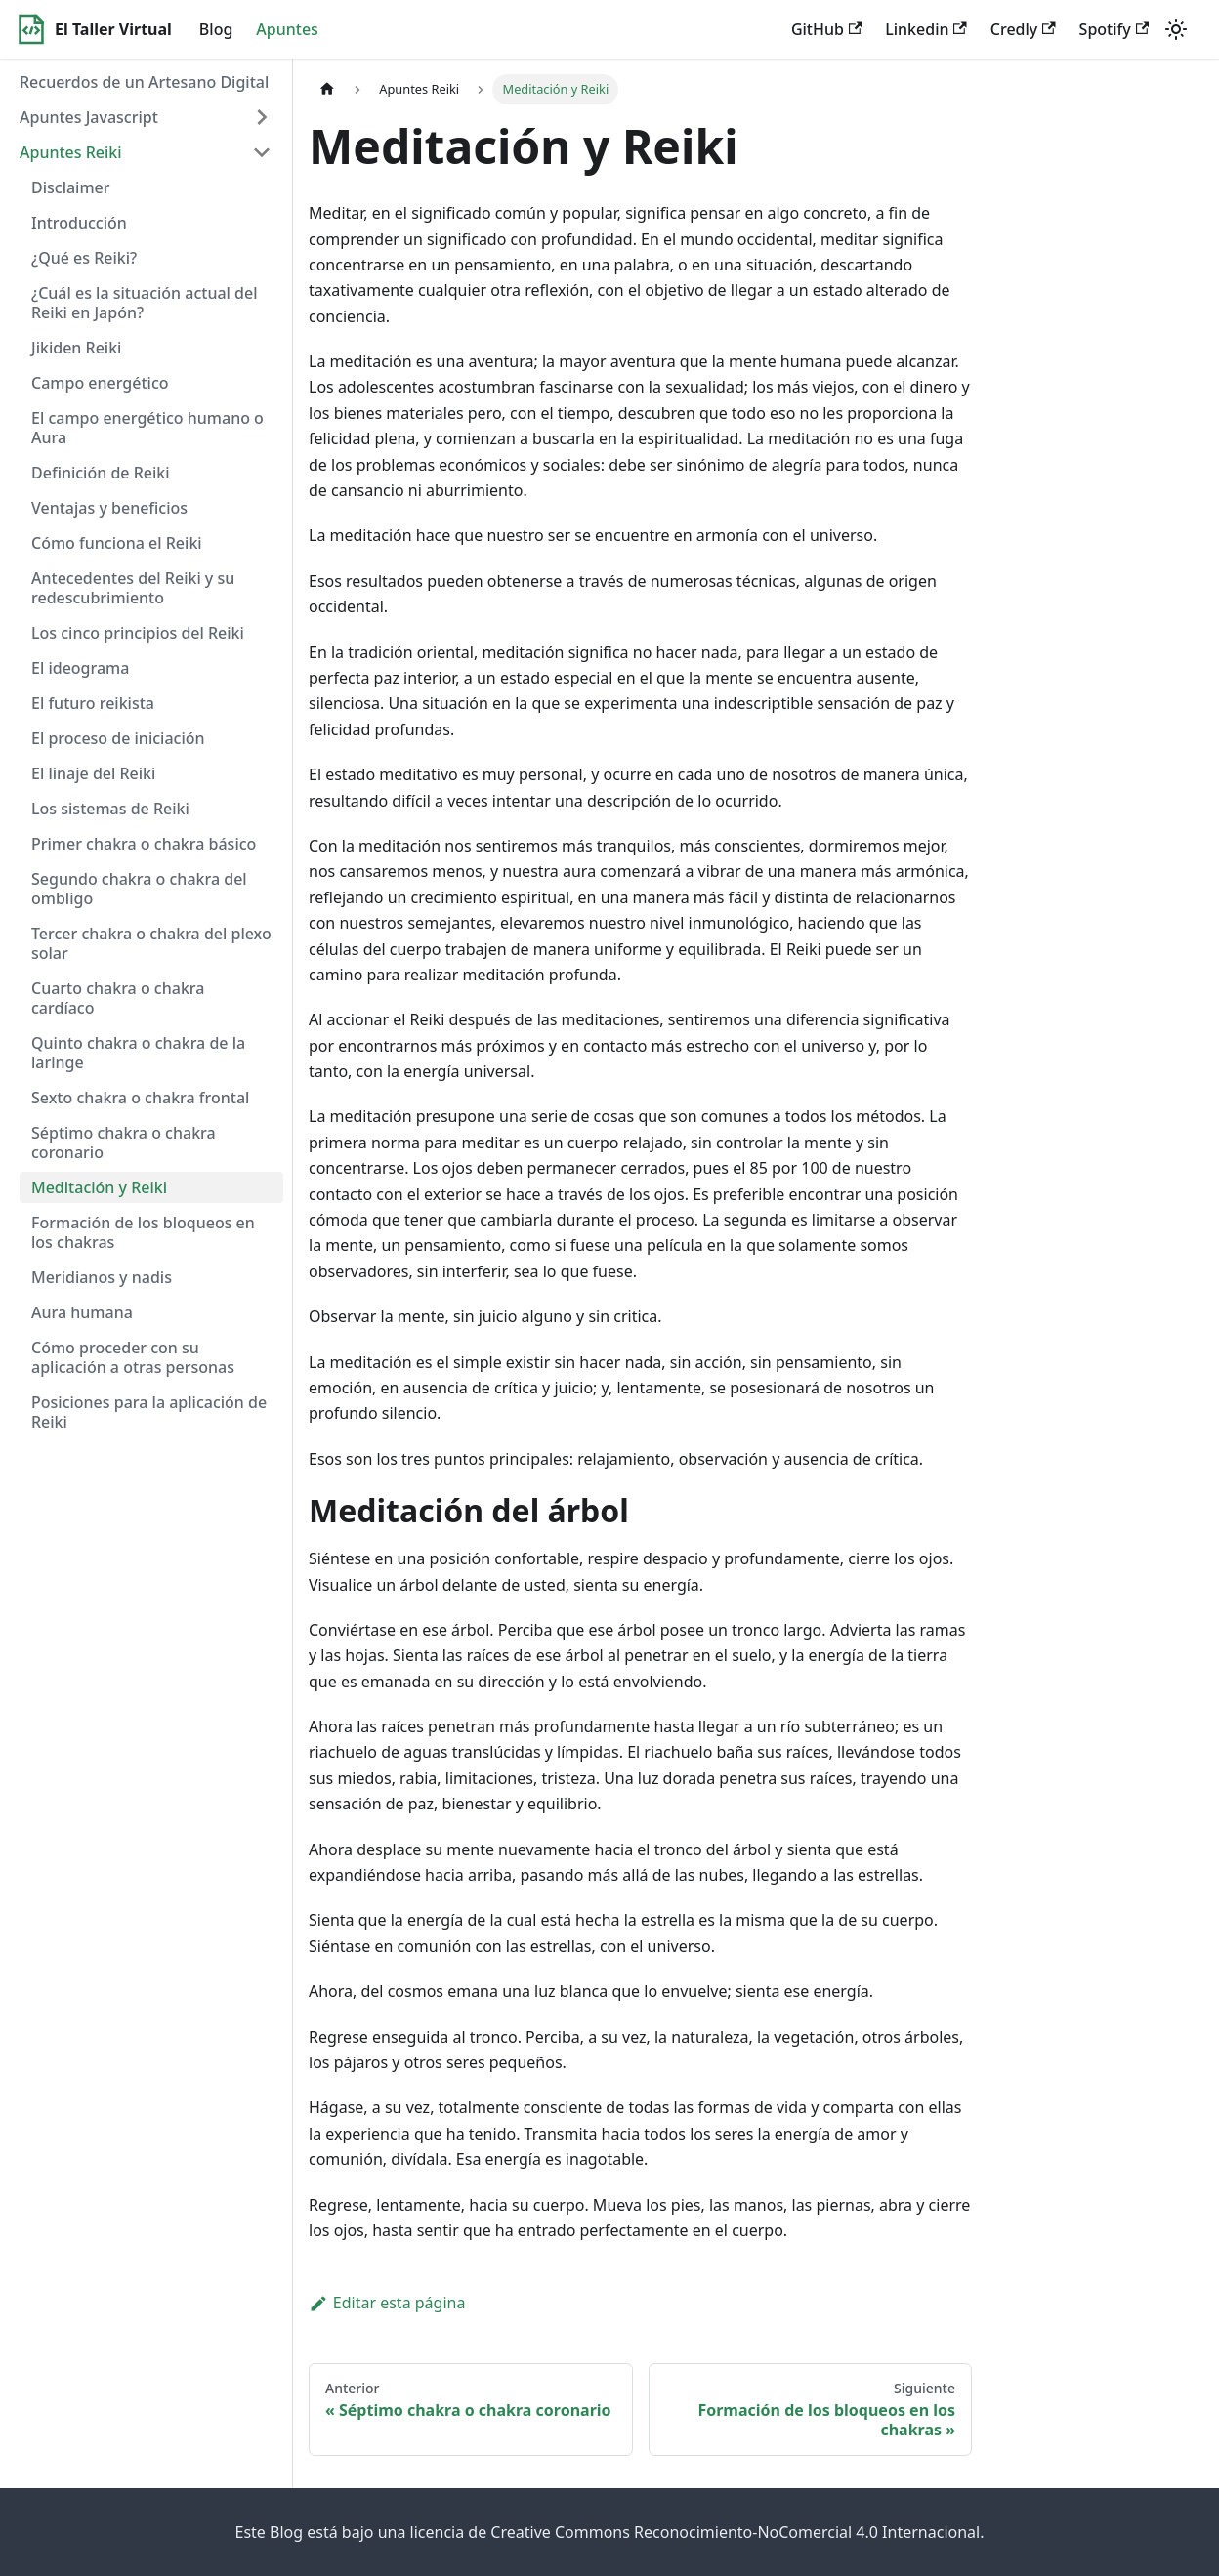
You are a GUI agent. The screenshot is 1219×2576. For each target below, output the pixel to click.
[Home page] (327, 89)
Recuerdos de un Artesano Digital (144, 82)
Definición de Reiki (100, 472)
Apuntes (287, 29)
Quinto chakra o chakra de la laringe (138, 1052)
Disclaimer (70, 187)
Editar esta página (387, 2302)
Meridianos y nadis (101, 1277)
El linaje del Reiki (93, 773)
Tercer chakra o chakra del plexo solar (151, 943)
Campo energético (100, 383)
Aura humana (82, 1312)
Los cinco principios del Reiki (137, 633)
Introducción (79, 222)
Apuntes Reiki (71, 152)
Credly (1023, 29)
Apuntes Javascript (89, 117)
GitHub (826, 29)
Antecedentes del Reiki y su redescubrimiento (132, 587)
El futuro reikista (92, 703)
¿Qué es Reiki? (84, 258)
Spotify (1114, 29)
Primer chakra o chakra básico (143, 843)
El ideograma (80, 668)
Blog (215, 29)
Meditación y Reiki (99, 1187)
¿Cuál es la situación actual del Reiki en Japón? (144, 302)
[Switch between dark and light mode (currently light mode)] (1176, 29)
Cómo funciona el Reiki (116, 543)
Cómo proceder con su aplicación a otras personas (132, 1357)
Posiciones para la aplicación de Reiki (149, 1412)
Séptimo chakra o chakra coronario (123, 1142)
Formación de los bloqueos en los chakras (143, 1232)
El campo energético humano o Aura (147, 427)
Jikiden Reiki (76, 347)
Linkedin (926, 29)
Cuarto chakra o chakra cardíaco (117, 997)
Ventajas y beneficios (109, 508)
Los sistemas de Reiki (110, 808)
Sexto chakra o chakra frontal (140, 1097)
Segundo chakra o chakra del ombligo (139, 888)
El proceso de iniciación (118, 738)
